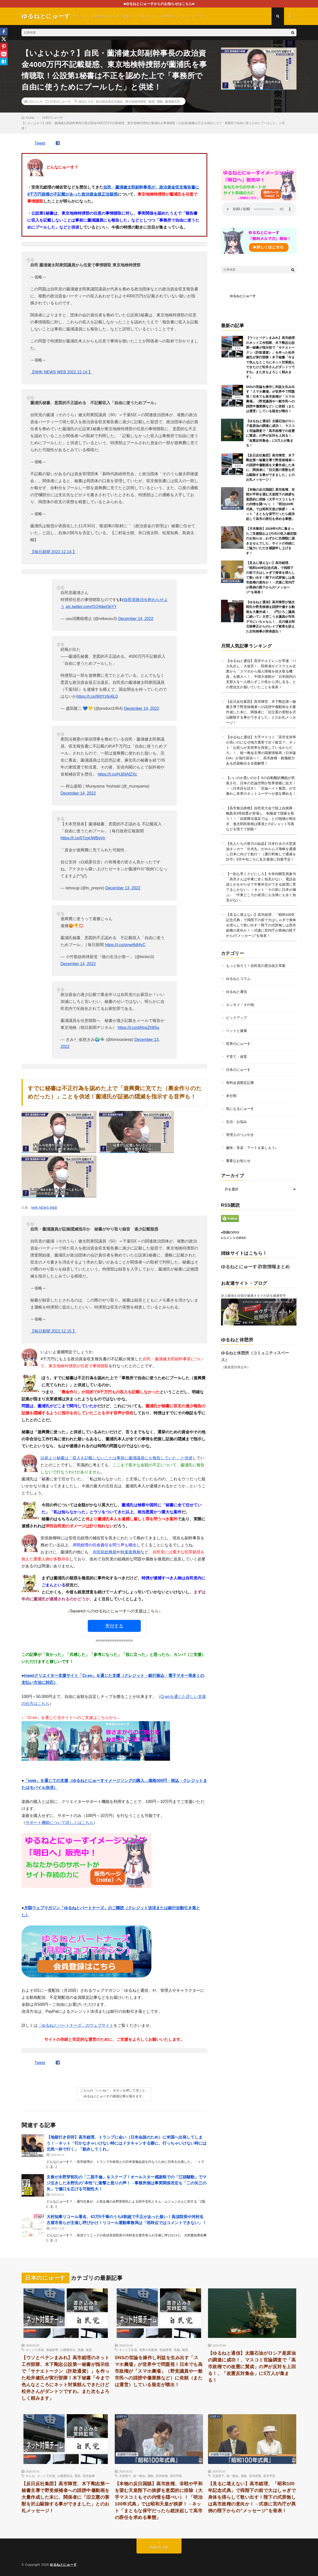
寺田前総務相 (104, 1552)
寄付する (114, 1625)
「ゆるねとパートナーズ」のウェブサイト (76, 2025)
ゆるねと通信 (236, 992)
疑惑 (151, 101)
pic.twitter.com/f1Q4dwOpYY (91, 606)
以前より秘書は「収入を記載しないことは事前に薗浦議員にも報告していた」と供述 (116, 1458)
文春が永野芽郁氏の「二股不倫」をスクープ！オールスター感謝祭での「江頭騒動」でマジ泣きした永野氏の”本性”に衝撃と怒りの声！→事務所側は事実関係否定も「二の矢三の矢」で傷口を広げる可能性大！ (126, 2183)
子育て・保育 (236, 1057)
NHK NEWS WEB (44, 1207)
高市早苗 (176, 2475)
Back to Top (159, 2547)
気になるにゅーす (240, 1109)
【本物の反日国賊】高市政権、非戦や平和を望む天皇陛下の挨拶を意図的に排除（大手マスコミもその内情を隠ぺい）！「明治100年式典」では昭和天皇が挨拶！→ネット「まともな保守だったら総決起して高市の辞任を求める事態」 (270, 504)
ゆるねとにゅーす (243, 296)
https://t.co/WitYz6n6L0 (97, 696)
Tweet (39, 143)
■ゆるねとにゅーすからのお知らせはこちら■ (159, 4)
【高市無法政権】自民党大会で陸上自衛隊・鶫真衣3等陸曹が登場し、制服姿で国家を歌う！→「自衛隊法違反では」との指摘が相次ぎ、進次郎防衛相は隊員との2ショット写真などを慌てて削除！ (261, 818)
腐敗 (160, 101)
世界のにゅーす (238, 1044)
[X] (4, 39)
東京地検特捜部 (135, 101)
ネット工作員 (35, 2349)
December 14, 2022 (136, 618)
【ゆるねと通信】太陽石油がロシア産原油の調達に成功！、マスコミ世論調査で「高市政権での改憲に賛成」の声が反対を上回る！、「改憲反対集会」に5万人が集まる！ (252, 2367)
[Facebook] (4, 31)
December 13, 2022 (122, 888)
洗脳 (81, 2349)
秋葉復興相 (130, 1552)
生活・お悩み (236, 1122)
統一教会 (139, 2475)
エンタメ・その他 (240, 1005)
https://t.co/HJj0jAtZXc (117, 774)
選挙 (77, 2475)
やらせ (30, 2475)
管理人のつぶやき (240, 1135)
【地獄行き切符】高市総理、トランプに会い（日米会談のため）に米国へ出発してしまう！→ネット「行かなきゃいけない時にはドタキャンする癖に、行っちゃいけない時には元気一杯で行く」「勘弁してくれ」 (126, 2143)
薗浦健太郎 (172, 101)
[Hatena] (4, 61)
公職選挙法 (67, 2349)
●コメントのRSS (233, 1238)
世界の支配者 (148, 2349)
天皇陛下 (125, 2475)
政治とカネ (86, 101)
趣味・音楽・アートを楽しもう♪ (251, 1148)
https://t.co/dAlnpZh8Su (138, 1027)
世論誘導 (52, 2349)
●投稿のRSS (230, 1232)
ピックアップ (236, 1018)
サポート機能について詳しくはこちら (60, 1822)
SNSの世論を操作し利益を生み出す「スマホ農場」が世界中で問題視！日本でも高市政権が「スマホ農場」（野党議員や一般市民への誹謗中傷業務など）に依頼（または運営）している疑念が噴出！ (159, 2371)
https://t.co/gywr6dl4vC (125, 945)
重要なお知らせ (238, 1161)
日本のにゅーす (60, 101)
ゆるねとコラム (238, 979)
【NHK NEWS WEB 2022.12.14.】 (61, 372)
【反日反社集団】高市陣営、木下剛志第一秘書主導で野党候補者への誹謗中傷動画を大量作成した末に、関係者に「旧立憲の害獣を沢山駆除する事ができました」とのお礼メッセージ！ (261, 712)
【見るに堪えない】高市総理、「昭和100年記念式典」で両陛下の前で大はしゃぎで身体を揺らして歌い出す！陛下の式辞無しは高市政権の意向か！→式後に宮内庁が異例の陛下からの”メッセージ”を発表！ (270, 577)
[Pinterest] (4, 46)
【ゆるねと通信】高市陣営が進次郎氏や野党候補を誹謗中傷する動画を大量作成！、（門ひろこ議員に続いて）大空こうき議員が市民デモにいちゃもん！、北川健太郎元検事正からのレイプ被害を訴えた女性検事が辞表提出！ (270, 616)
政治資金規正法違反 (109, 101)
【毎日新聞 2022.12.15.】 (53, 1331)
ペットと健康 (236, 1031)
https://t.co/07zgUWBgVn (82, 838)
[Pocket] (4, 54)
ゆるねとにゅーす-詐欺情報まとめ (255, 1266)
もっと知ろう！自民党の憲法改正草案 (256, 966)
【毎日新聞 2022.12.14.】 (53, 552)
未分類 (231, 1096)
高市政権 (89, 2475)
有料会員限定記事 (240, 1083)
